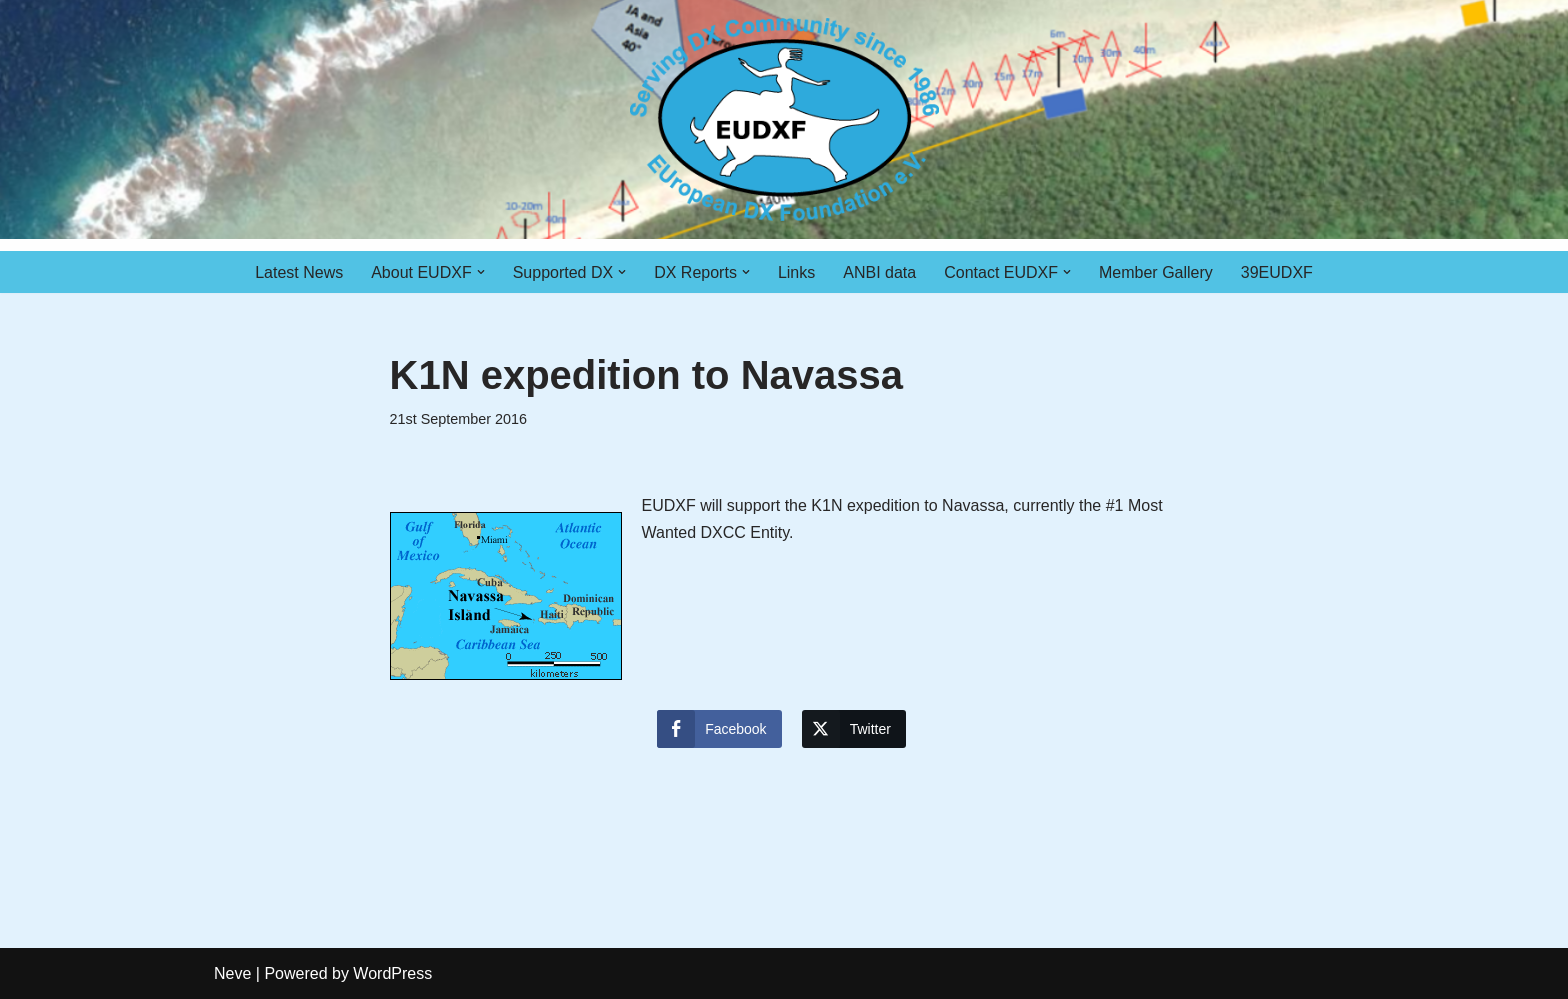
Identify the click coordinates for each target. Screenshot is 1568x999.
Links (796, 272)
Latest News (299, 272)
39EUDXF (1277, 272)
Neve (232, 973)
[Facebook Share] (719, 729)
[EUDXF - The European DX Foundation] (784, 119)
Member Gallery (1156, 272)
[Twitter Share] (854, 729)
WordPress (392, 973)
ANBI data (879, 272)
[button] (481, 272)
